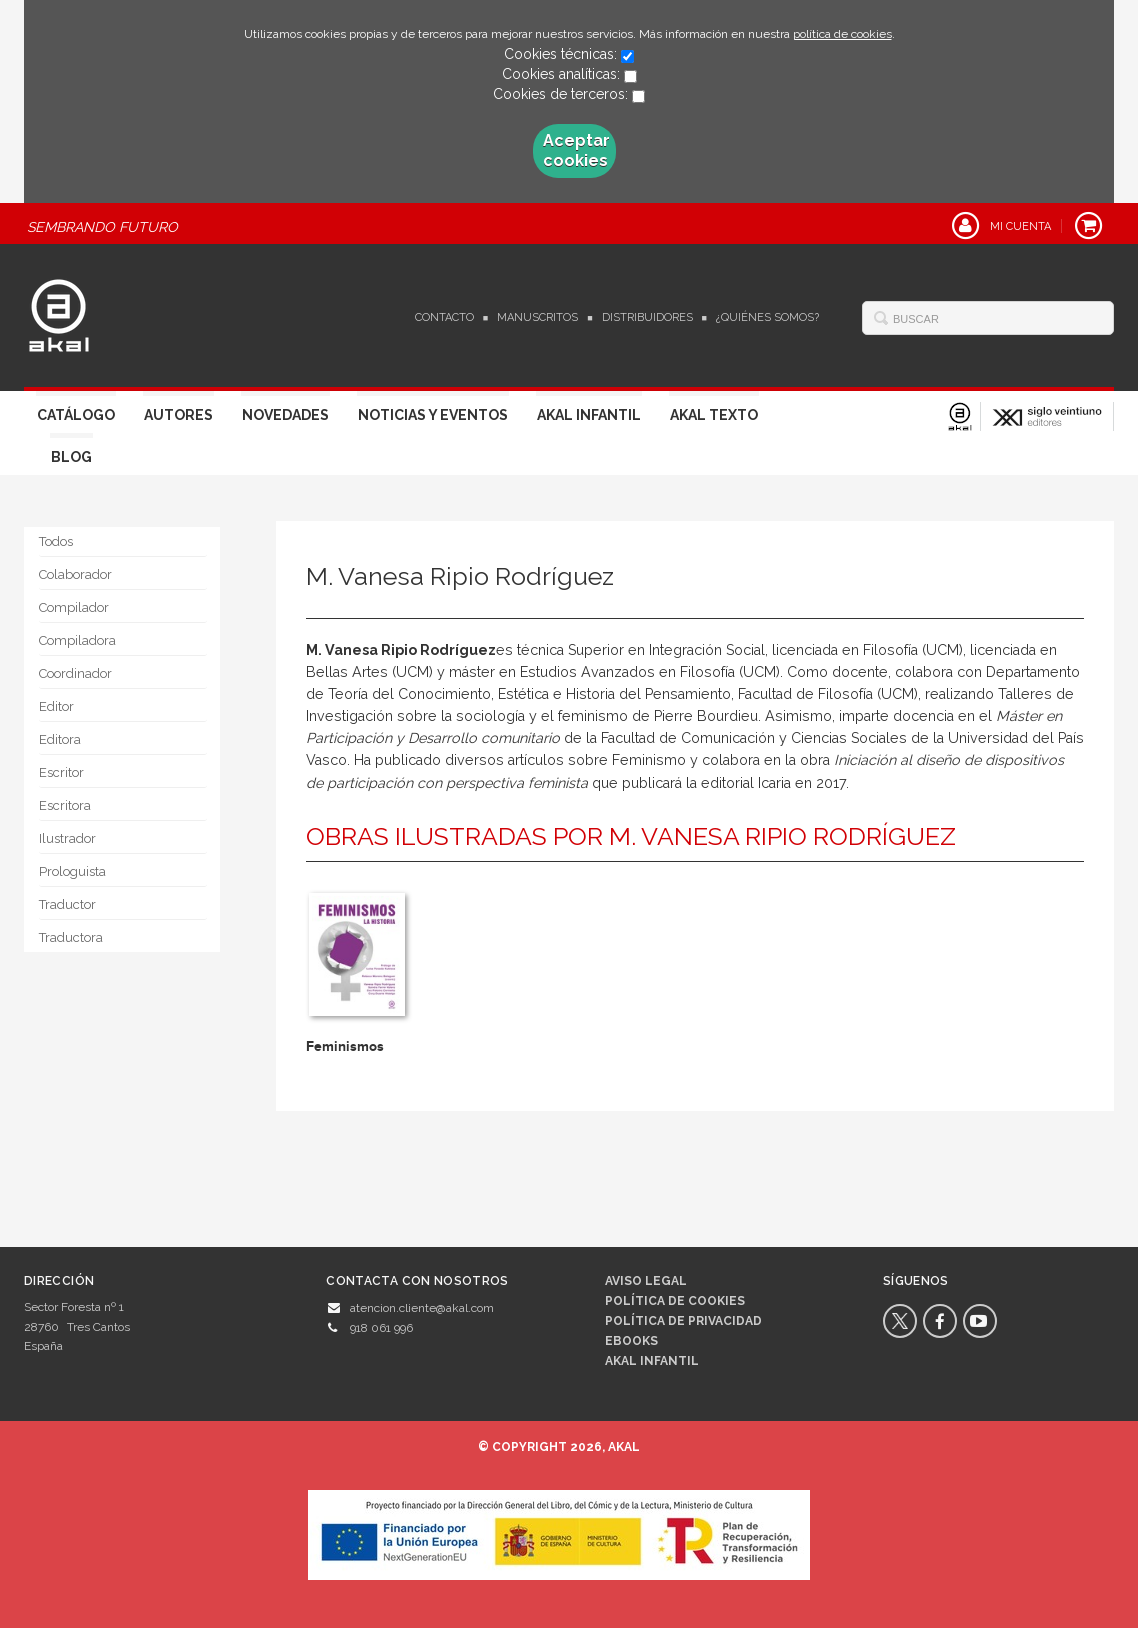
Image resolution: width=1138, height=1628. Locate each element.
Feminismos (345, 1046)
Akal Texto (714, 415)
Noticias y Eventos (433, 415)
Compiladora (77, 640)
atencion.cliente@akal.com (422, 1308)
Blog (71, 457)
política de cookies (842, 34)
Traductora (71, 937)
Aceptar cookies (576, 150)
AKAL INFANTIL (652, 1361)
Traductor (67, 904)
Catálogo (76, 415)
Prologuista (72, 871)
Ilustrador (67, 838)
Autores (178, 415)
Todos (56, 541)
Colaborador (75, 574)
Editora (60, 739)
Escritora (65, 805)
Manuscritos (537, 317)
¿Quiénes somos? (767, 317)
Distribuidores (647, 317)
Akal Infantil (589, 415)
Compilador (74, 607)
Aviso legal (646, 1281)
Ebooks (631, 1341)
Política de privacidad (683, 1321)
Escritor (61, 772)
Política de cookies (675, 1301)
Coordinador (75, 673)
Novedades (285, 415)
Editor (56, 706)
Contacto (444, 317)
